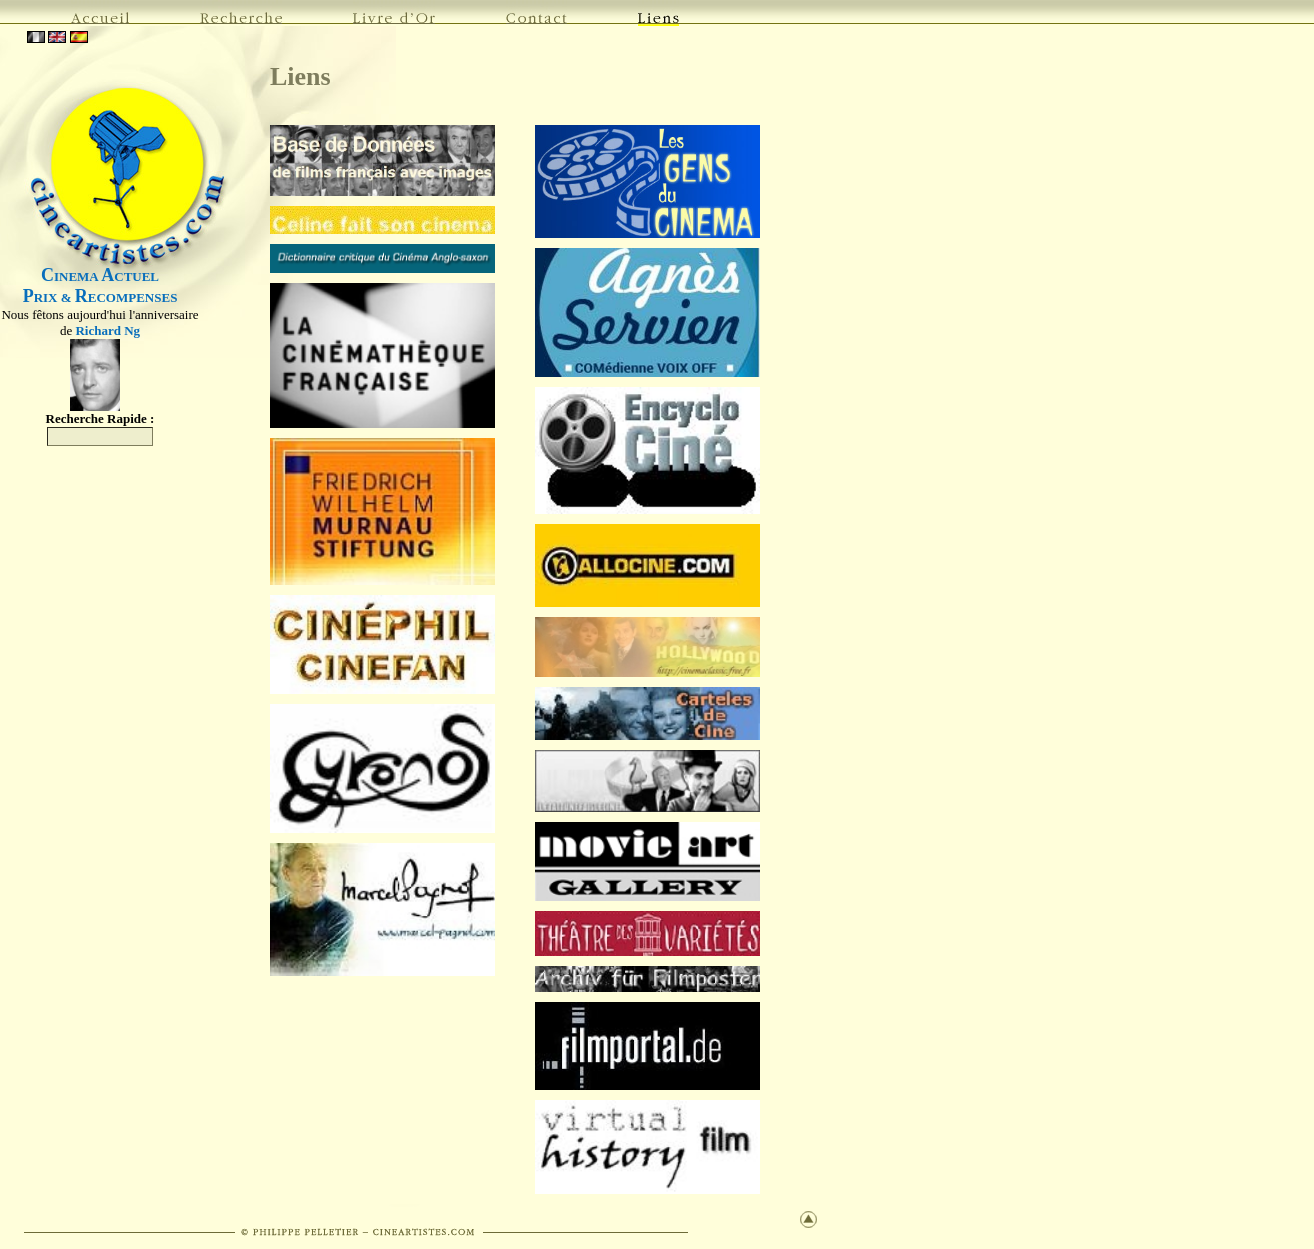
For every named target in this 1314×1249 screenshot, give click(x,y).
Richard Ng (107, 330)
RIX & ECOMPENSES (100, 297)
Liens (300, 76)
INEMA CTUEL (100, 276)
